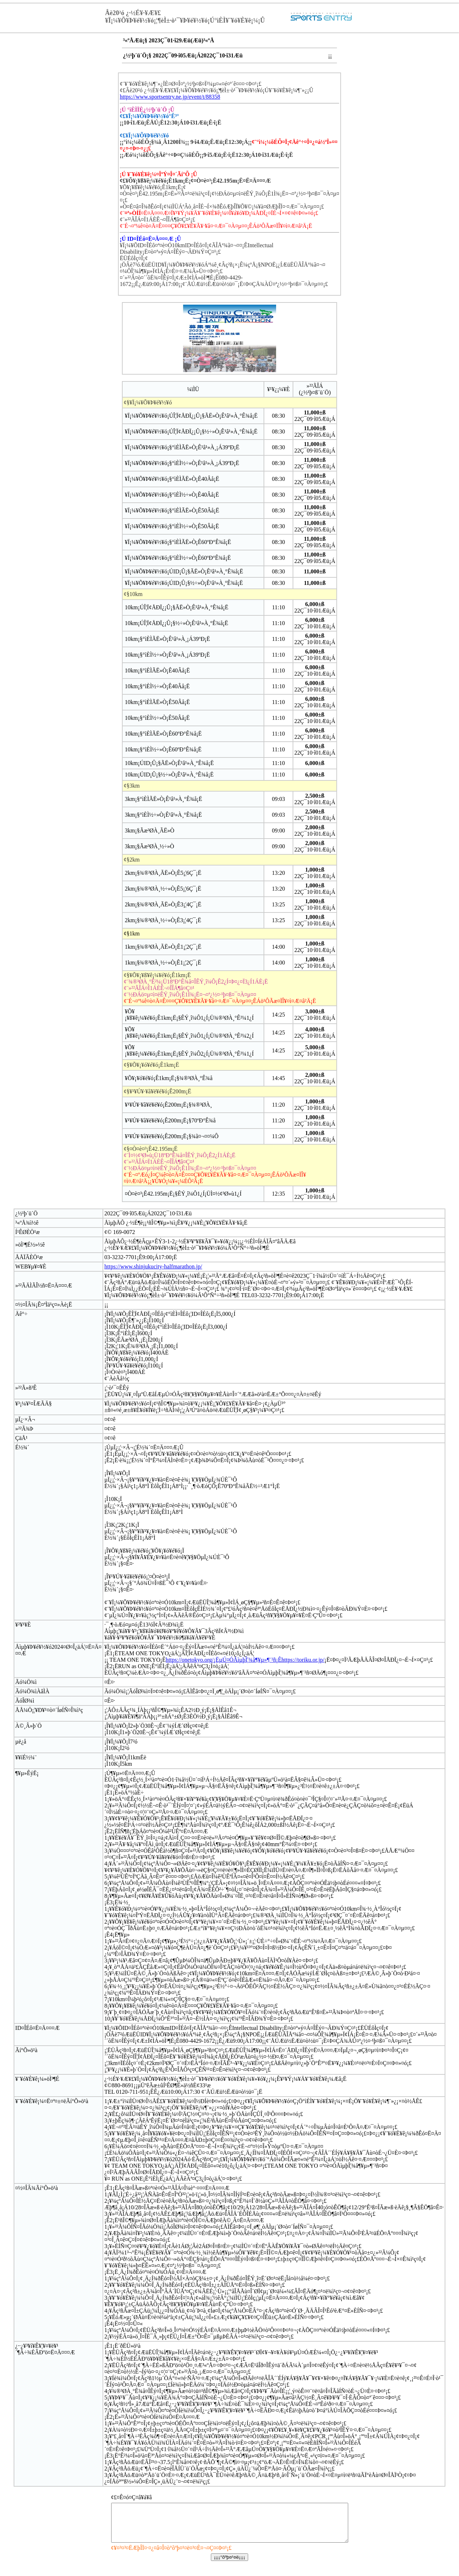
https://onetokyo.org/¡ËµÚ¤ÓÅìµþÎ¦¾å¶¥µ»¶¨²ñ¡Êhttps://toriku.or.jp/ (245, 1660)
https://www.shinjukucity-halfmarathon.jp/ (153, 1266)
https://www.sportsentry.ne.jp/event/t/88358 (170, 97)
